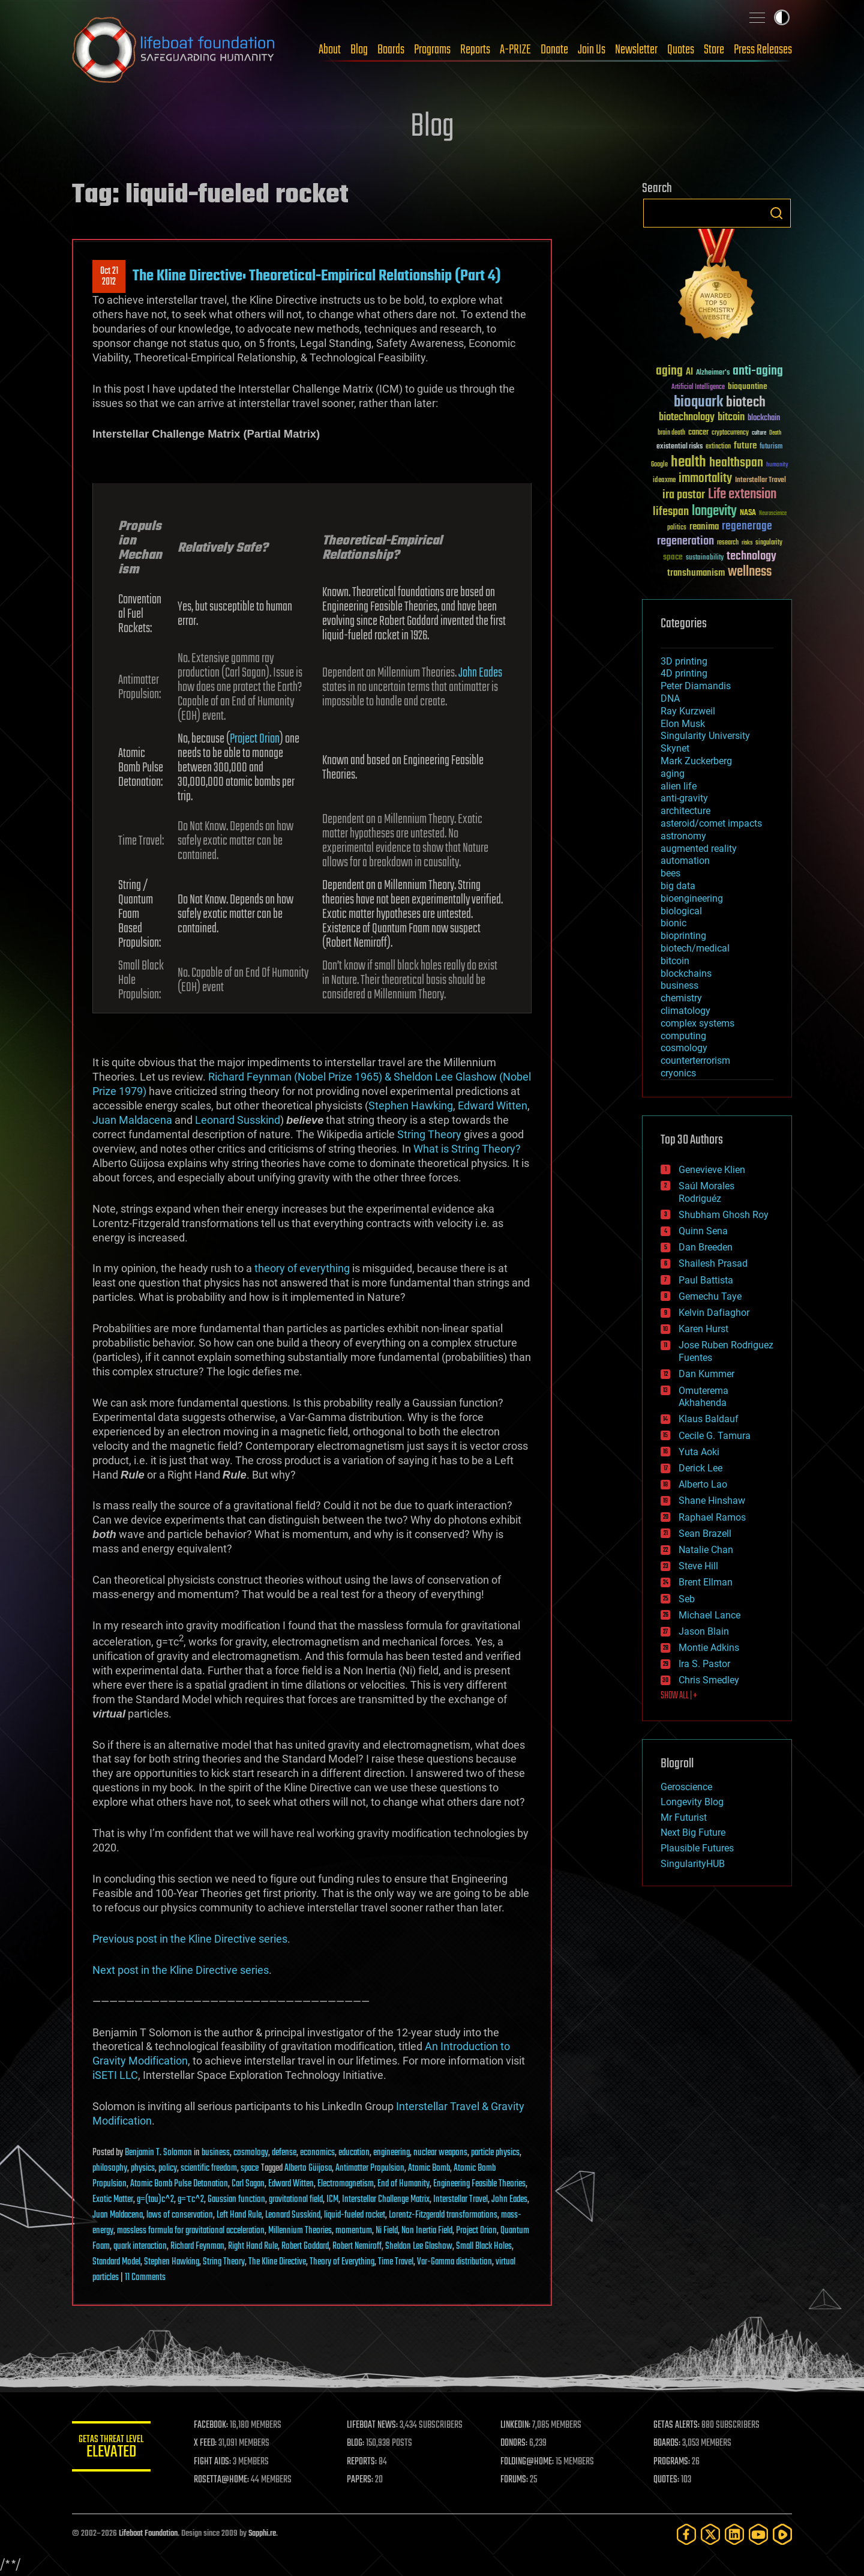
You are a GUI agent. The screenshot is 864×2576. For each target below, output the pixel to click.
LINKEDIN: (518, 2425)
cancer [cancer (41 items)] (698, 433)
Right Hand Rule (253, 2246)
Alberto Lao (703, 1484)
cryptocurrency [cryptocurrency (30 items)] (730, 433)
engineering (391, 2153)
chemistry (681, 998)
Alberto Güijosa (308, 2168)
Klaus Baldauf (709, 1419)
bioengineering (692, 898)
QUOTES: (668, 2480)
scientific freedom (209, 2168)
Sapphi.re (262, 2534)
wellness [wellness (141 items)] (750, 572)
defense (284, 2153)
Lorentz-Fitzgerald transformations (443, 2215)
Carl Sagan (248, 2184)
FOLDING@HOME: (530, 2462)
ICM (332, 2199)
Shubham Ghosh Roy (724, 1214)
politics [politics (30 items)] (676, 528)
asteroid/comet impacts (711, 823)
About (330, 50)
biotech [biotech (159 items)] (746, 402)
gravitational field (296, 2199)
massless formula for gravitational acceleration (191, 2231)
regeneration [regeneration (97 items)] (685, 541)
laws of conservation (179, 2215)
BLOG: (359, 2443)
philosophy (109, 2168)
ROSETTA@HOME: (226, 2480)
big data (678, 885)
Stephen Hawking (410, 1105)
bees (670, 873)
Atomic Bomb (429, 2168)
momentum (353, 2231)
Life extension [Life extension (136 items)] (742, 494)
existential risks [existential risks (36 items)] (679, 446)
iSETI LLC (115, 2075)
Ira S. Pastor (704, 1664)
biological (681, 911)
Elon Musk (683, 723)
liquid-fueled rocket (354, 2215)
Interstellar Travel (460, 2199)
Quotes (680, 50)
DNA (670, 698)
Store (714, 50)
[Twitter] (710, 2534)
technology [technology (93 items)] (751, 557)
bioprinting (683, 935)
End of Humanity (403, 2184)
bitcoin (675, 961)
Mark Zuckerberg (696, 761)
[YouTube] (758, 2534)
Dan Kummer (706, 1374)
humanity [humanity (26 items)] (777, 465)
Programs (432, 50)
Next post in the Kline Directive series (180, 1970)
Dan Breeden (706, 1247)
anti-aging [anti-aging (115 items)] (758, 371)
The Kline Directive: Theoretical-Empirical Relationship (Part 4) (317, 276)
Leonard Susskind (237, 1120)
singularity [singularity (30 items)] (768, 543)
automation (685, 860)
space (250, 2168)
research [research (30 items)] (728, 543)
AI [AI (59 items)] (689, 372)
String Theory (429, 1134)
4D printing (684, 673)
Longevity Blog (692, 1802)
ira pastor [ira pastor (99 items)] (683, 495)
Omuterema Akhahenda (703, 1397)
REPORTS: (366, 2462)
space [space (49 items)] (673, 557)
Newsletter (636, 50)
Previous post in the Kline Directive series (189, 1938)
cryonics (678, 1073)
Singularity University (705, 735)
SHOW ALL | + (679, 1696)
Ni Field (387, 2231)
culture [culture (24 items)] (759, 433)
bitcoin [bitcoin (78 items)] (731, 417)
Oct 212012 (109, 277)
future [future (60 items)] (745, 445)
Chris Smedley (709, 1680)
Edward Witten (492, 1105)
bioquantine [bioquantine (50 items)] (747, 386)
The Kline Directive (277, 2262)
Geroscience (686, 1787)
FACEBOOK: (216, 2425)
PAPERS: (364, 2480)
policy (167, 2168)
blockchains (686, 973)
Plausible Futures (697, 1848)
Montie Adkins (709, 1647)
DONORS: (516, 2443)
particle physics (495, 2153)
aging (673, 773)
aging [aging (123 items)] (669, 371)
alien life (679, 786)
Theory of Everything (342, 2262)
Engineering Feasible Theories (479, 2184)
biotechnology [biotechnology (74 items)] (687, 417)
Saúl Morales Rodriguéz (706, 1192)
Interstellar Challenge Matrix (386, 2199)
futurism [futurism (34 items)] (771, 447)
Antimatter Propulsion (369, 2168)
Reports (475, 50)
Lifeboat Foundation (148, 2534)
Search (776, 213)
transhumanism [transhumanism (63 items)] (696, 573)
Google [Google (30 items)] (659, 465)
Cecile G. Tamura (715, 1435)
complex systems (697, 1023)
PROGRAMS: (673, 2462)
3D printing (684, 661)
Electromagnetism (345, 2184)
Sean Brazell (705, 1533)
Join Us (591, 50)
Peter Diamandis (696, 686)
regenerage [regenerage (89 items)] (747, 526)
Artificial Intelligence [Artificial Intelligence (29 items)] (698, 387)
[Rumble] (782, 2534)
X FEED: (210, 2443)
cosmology (250, 2153)
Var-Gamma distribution (454, 2262)
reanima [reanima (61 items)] (704, 526)
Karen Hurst (703, 1329)
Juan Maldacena (132, 1120)
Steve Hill (698, 1566)
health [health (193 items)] (688, 462)
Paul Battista (706, 1280)
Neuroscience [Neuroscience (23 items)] (773, 514)
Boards (390, 50)
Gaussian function (236, 2199)
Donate (554, 50)
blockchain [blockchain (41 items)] (764, 418)
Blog (359, 50)
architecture (685, 810)
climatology (685, 1010)
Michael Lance (709, 1615)
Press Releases (763, 50)
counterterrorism (695, 1060)
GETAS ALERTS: (678, 2425)
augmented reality (699, 848)
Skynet (675, 748)
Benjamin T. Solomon (158, 2153)
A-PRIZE (515, 50)
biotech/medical (695, 948)
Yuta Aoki (699, 1452)
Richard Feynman (197, 2246)
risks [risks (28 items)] (747, 542)
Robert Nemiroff (357, 2246)
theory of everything (302, 1268)
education (354, 2153)
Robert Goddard (305, 2246)
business (216, 2153)
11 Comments (145, 2277)
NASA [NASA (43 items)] (748, 513)
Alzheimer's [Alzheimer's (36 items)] (713, 373)
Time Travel (395, 2262)
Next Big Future (693, 1832)
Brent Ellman (706, 1582)
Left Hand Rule (239, 2215)
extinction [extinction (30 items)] (718, 447)
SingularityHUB (693, 1863)
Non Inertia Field (426, 2231)
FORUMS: (517, 2480)
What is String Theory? (467, 1148)
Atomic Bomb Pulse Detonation (179, 2184)
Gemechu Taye (710, 1296)
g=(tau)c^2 (155, 2199)
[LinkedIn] (734, 2534)
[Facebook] (686, 2534)
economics (317, 2153)
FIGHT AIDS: (217, 2462)
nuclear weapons (440, 2153)
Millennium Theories (300, 2231)
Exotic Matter (112, 2199)
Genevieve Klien (712, 1169)
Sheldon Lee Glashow (418, 2246)
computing (683, 1036)
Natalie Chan (706, 1549)
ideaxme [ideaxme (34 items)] (664, 481)
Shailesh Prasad (713, 1263)
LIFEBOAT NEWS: (376, 2425)
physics (143, 2168)
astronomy (683, 836)
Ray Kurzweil (688, 711)
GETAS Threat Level (114, 2448)
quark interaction (140, 2246)
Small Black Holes (484, 2246)
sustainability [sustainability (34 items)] (705, 558)
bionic (673, 923)
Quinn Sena (703, 1231)
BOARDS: (668, 2443)
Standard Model (116, 2262)
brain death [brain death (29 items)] (671, 433)
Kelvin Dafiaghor (714, 1312)
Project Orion (255, 739)
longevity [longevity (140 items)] (714, 511)
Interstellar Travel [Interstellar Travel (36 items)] (760, 480)
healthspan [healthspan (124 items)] (736, 463)
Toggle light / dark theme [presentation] (782, 17)
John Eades (480, 673)
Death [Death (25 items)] (775, 433)
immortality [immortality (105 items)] (705, 478)
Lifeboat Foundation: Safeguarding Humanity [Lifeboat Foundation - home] (174, 50)
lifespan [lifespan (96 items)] (671, 512)
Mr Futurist (684, 1817)
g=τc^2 (191, 2199)
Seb (687, 1599)
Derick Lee (700, 1468)
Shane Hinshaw (712, 1500)
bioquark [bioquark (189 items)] (698, 402)
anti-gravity (684, 798)
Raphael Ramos (712, 1517)
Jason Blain (704, 1631)
